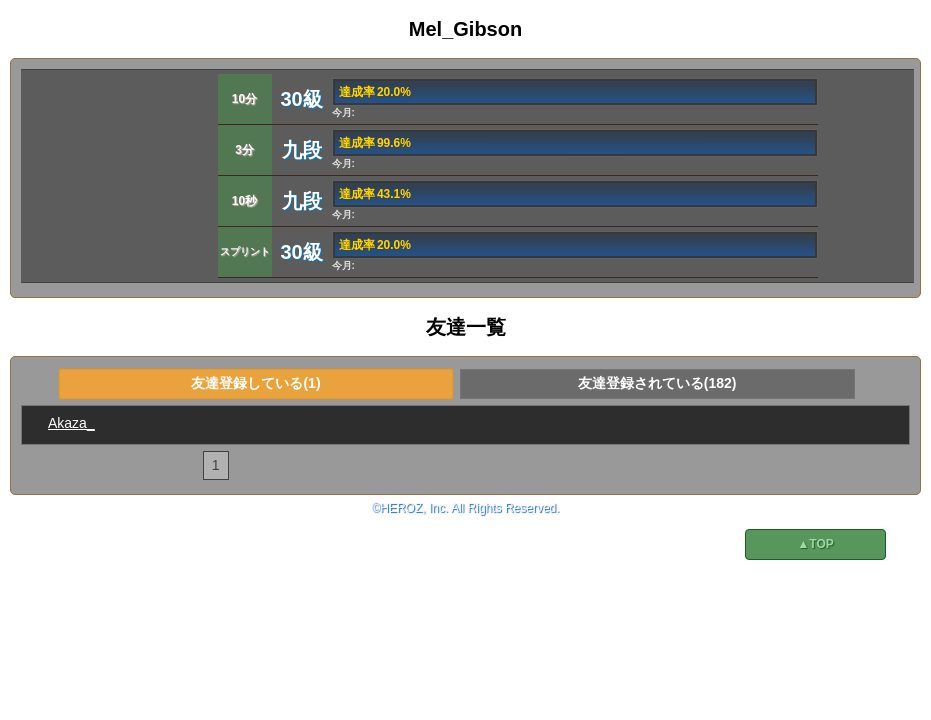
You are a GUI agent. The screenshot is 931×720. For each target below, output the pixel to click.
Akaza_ (71, 423)
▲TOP (815, 544)
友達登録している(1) (255, 383)
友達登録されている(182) (657, 383)
